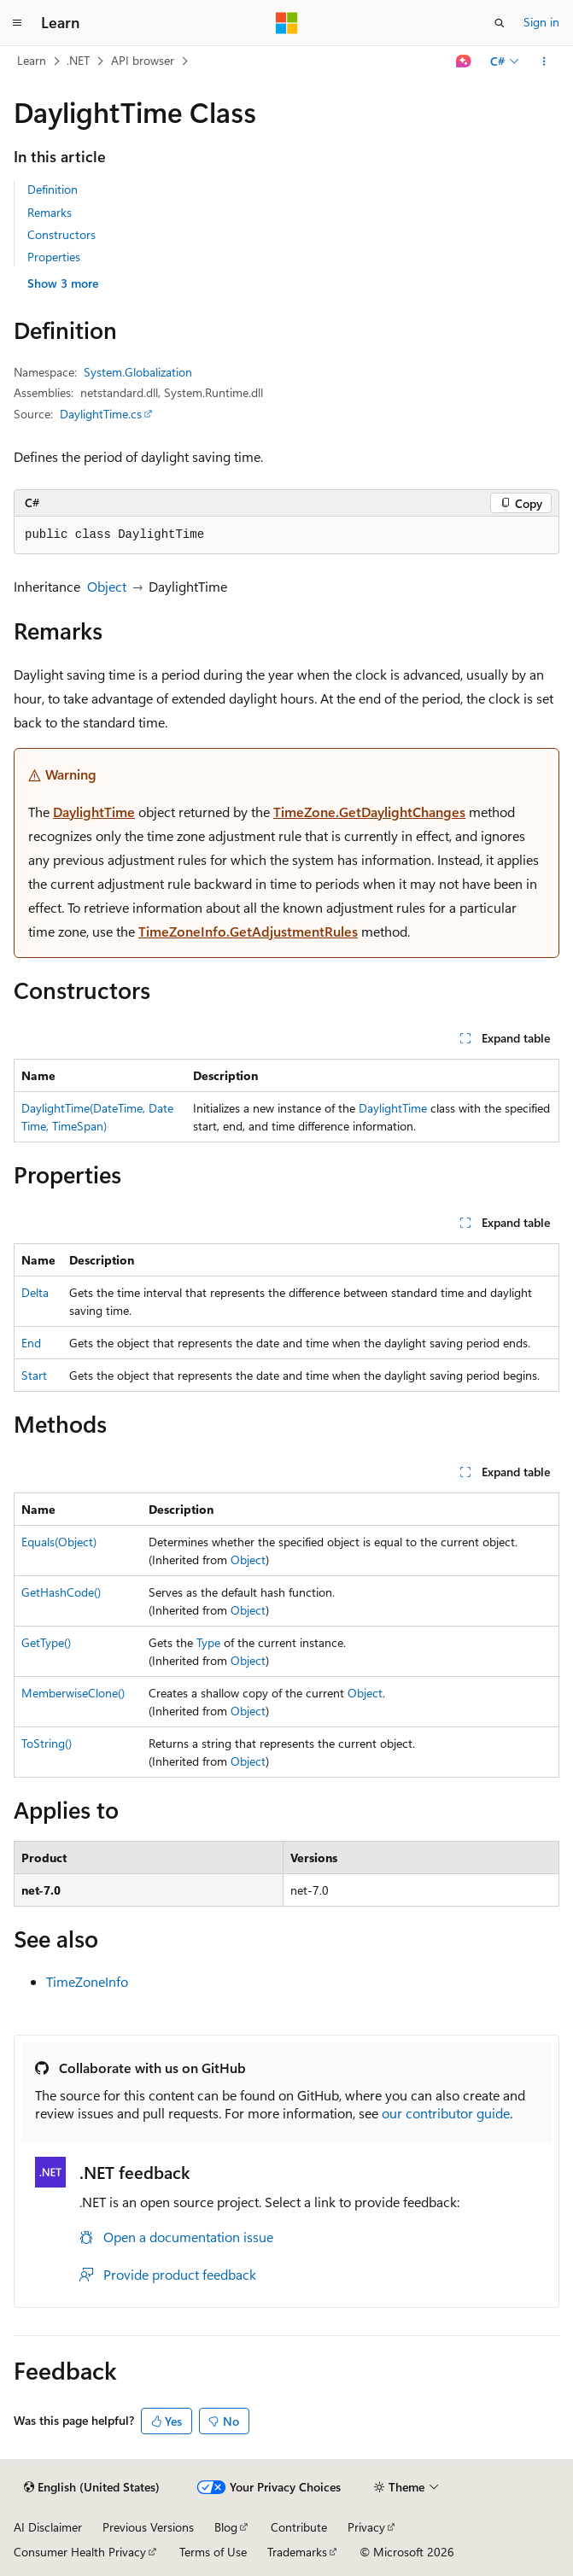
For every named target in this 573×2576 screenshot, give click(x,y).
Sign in (541, 22)
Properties (53, 256)
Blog (225, 2527)
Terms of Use (213, 2552)
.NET (78, 60)
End (31, 1343)
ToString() (46, 1743)
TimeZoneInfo (87, 1981)
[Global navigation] (17, 23)
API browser (142, 60)
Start (34, 1375)
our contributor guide (446, 2113)
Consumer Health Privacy (80, 2552)
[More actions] (544, 61)
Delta (35, 1292)
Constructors (61, 234)
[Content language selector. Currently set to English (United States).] (92, 2487)
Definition (52, 189)
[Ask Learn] (464, 61)
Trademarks (297, 2552)
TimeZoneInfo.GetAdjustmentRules (248, 931)
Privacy (366, 2527)
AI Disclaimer (48, 2527)
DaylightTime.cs (101, 414)
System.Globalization (138, 372)
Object (106, 586)
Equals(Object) (58, 1541)
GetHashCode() (61, 1592)
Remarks (49, 212)
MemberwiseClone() (73, 1693)
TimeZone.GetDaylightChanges (369, 812)
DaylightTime (94, 812)
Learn (31, 60)
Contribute (299, 2527)
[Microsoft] (287, 23)
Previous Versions (148, 2527)
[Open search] (499, 23)
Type (208, 1642)
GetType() (46, 1642)
